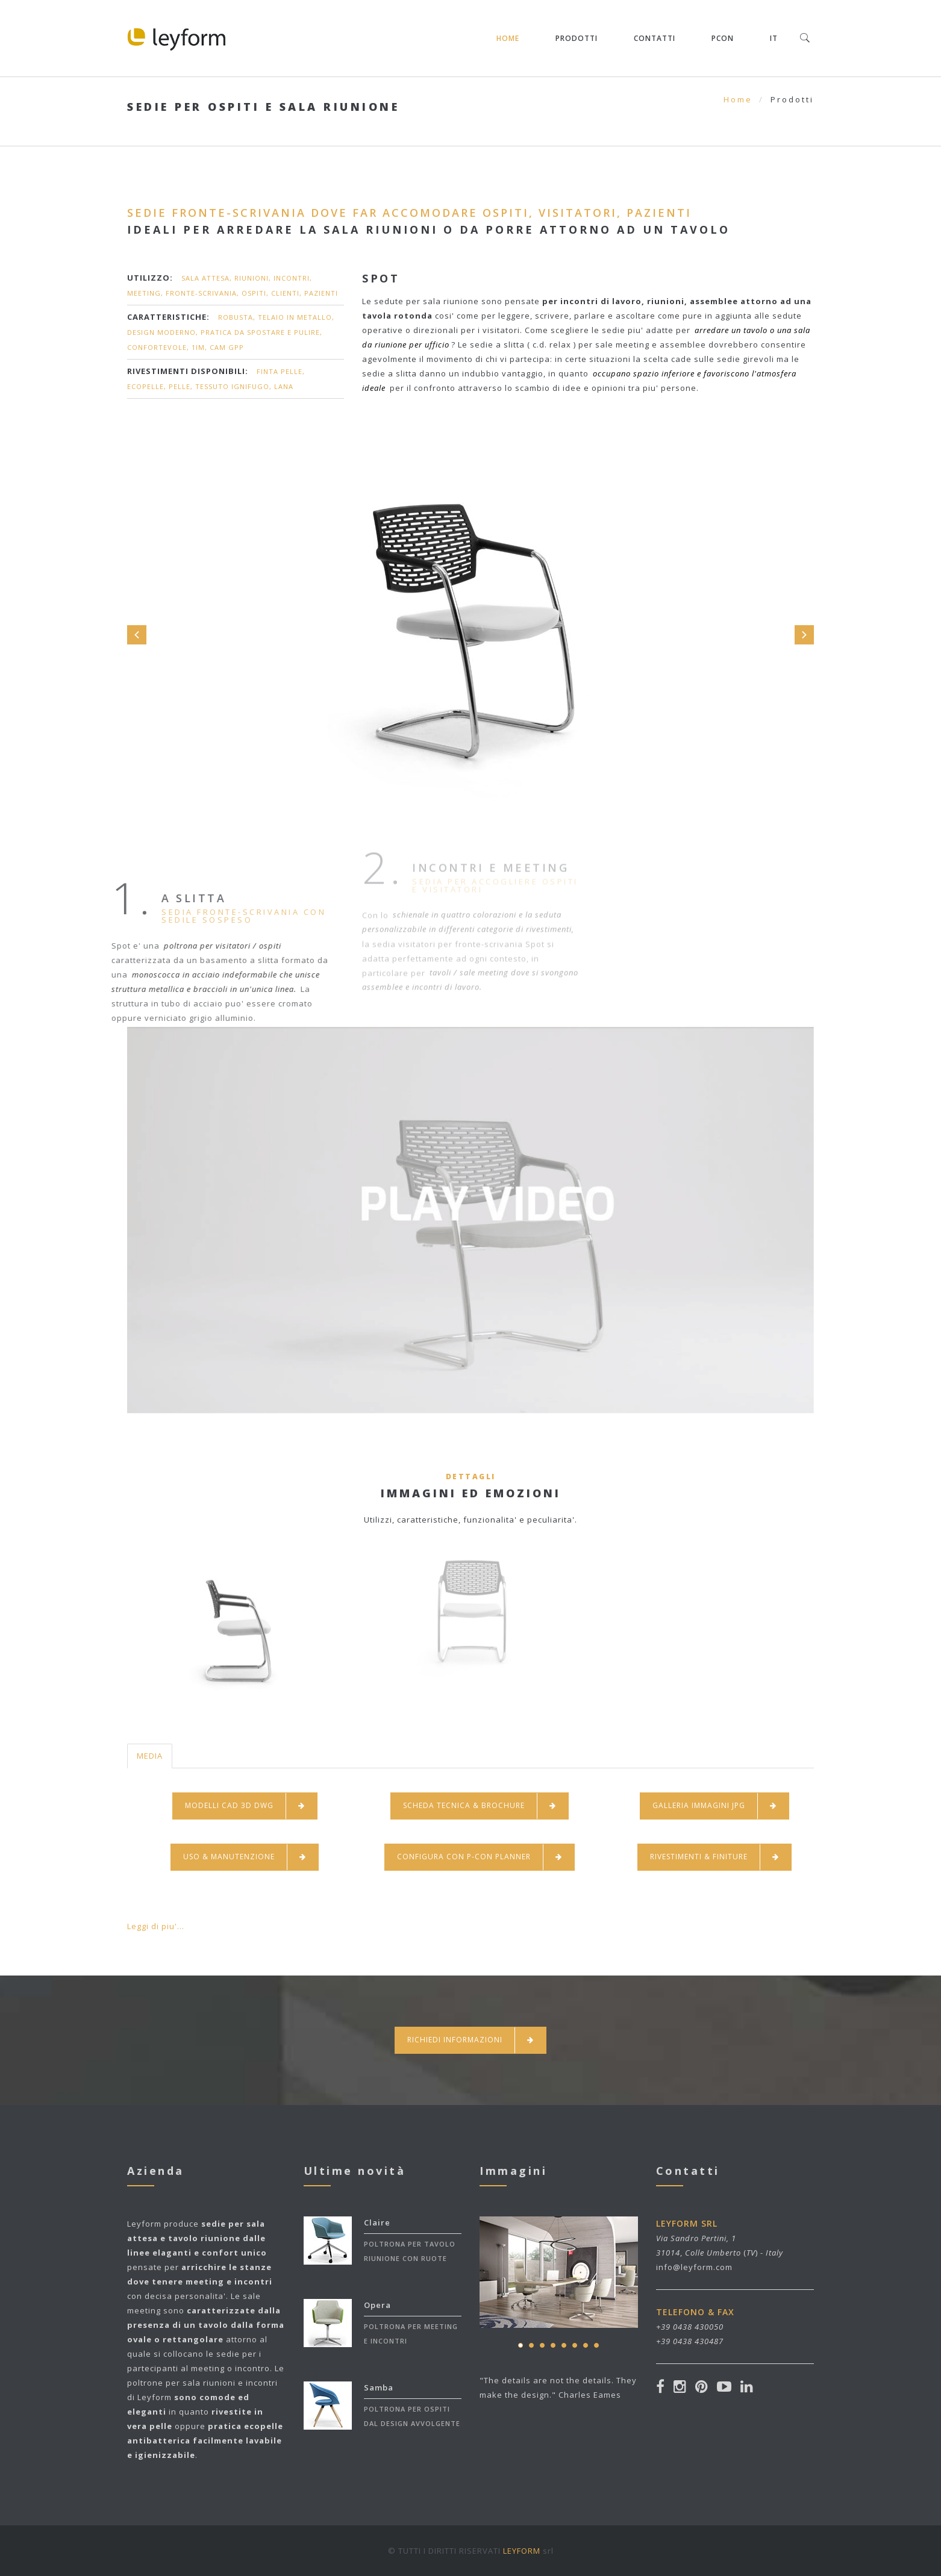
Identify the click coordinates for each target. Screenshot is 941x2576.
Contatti (654, 38)
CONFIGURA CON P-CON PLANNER (479, 1857)
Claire (377, 2222)
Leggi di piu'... (155, 1926)
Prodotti (576, 38)
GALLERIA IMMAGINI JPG (714, 1806)
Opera (377, 2305)
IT (774, 38)
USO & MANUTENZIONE (244, 1857)
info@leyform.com (694, 2267)
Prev (136, 634)
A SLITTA (155, 898)
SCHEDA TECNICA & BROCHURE (479, 1806)
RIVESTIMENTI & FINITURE (714, 1857)
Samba (378, 2387)
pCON (722, 38)
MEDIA (150, 1755)
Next (804, 634)
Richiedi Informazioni (470, 2040)
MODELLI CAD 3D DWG (245, 1806)
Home (507, 38)
